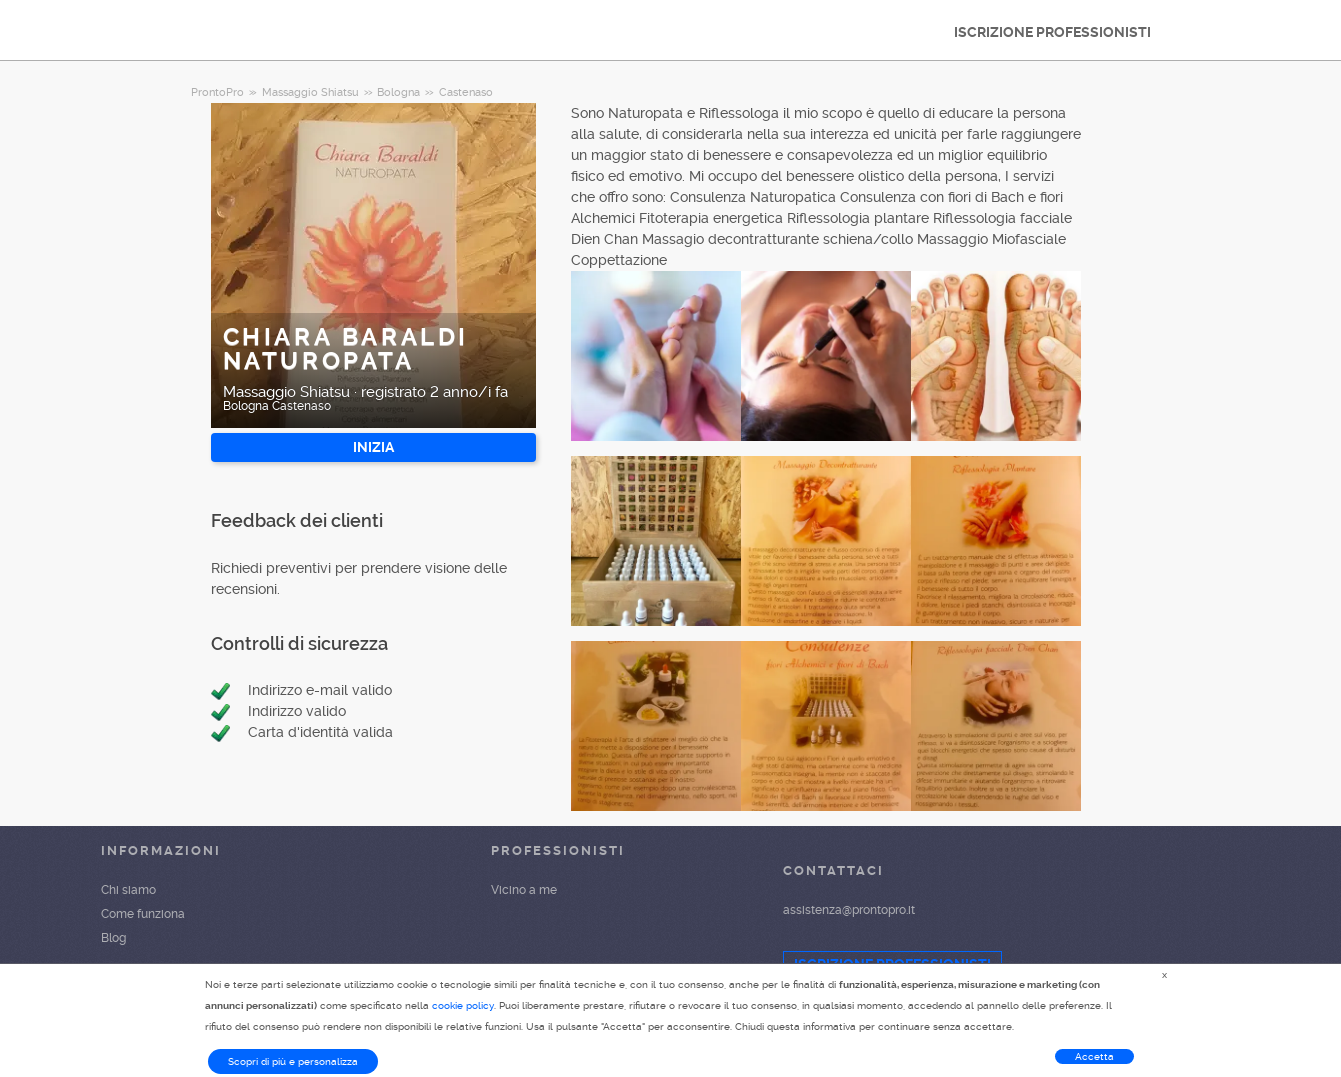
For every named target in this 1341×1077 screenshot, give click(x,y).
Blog (113, 938)
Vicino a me (524, 890)
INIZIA (373, 447)
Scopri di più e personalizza (293, 1061)
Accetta (1094, 1056)
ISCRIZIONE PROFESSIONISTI (1052, 32)
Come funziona (143, 914)
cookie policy (463, 1005)
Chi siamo (128, 890)
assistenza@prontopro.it (849, 910)
